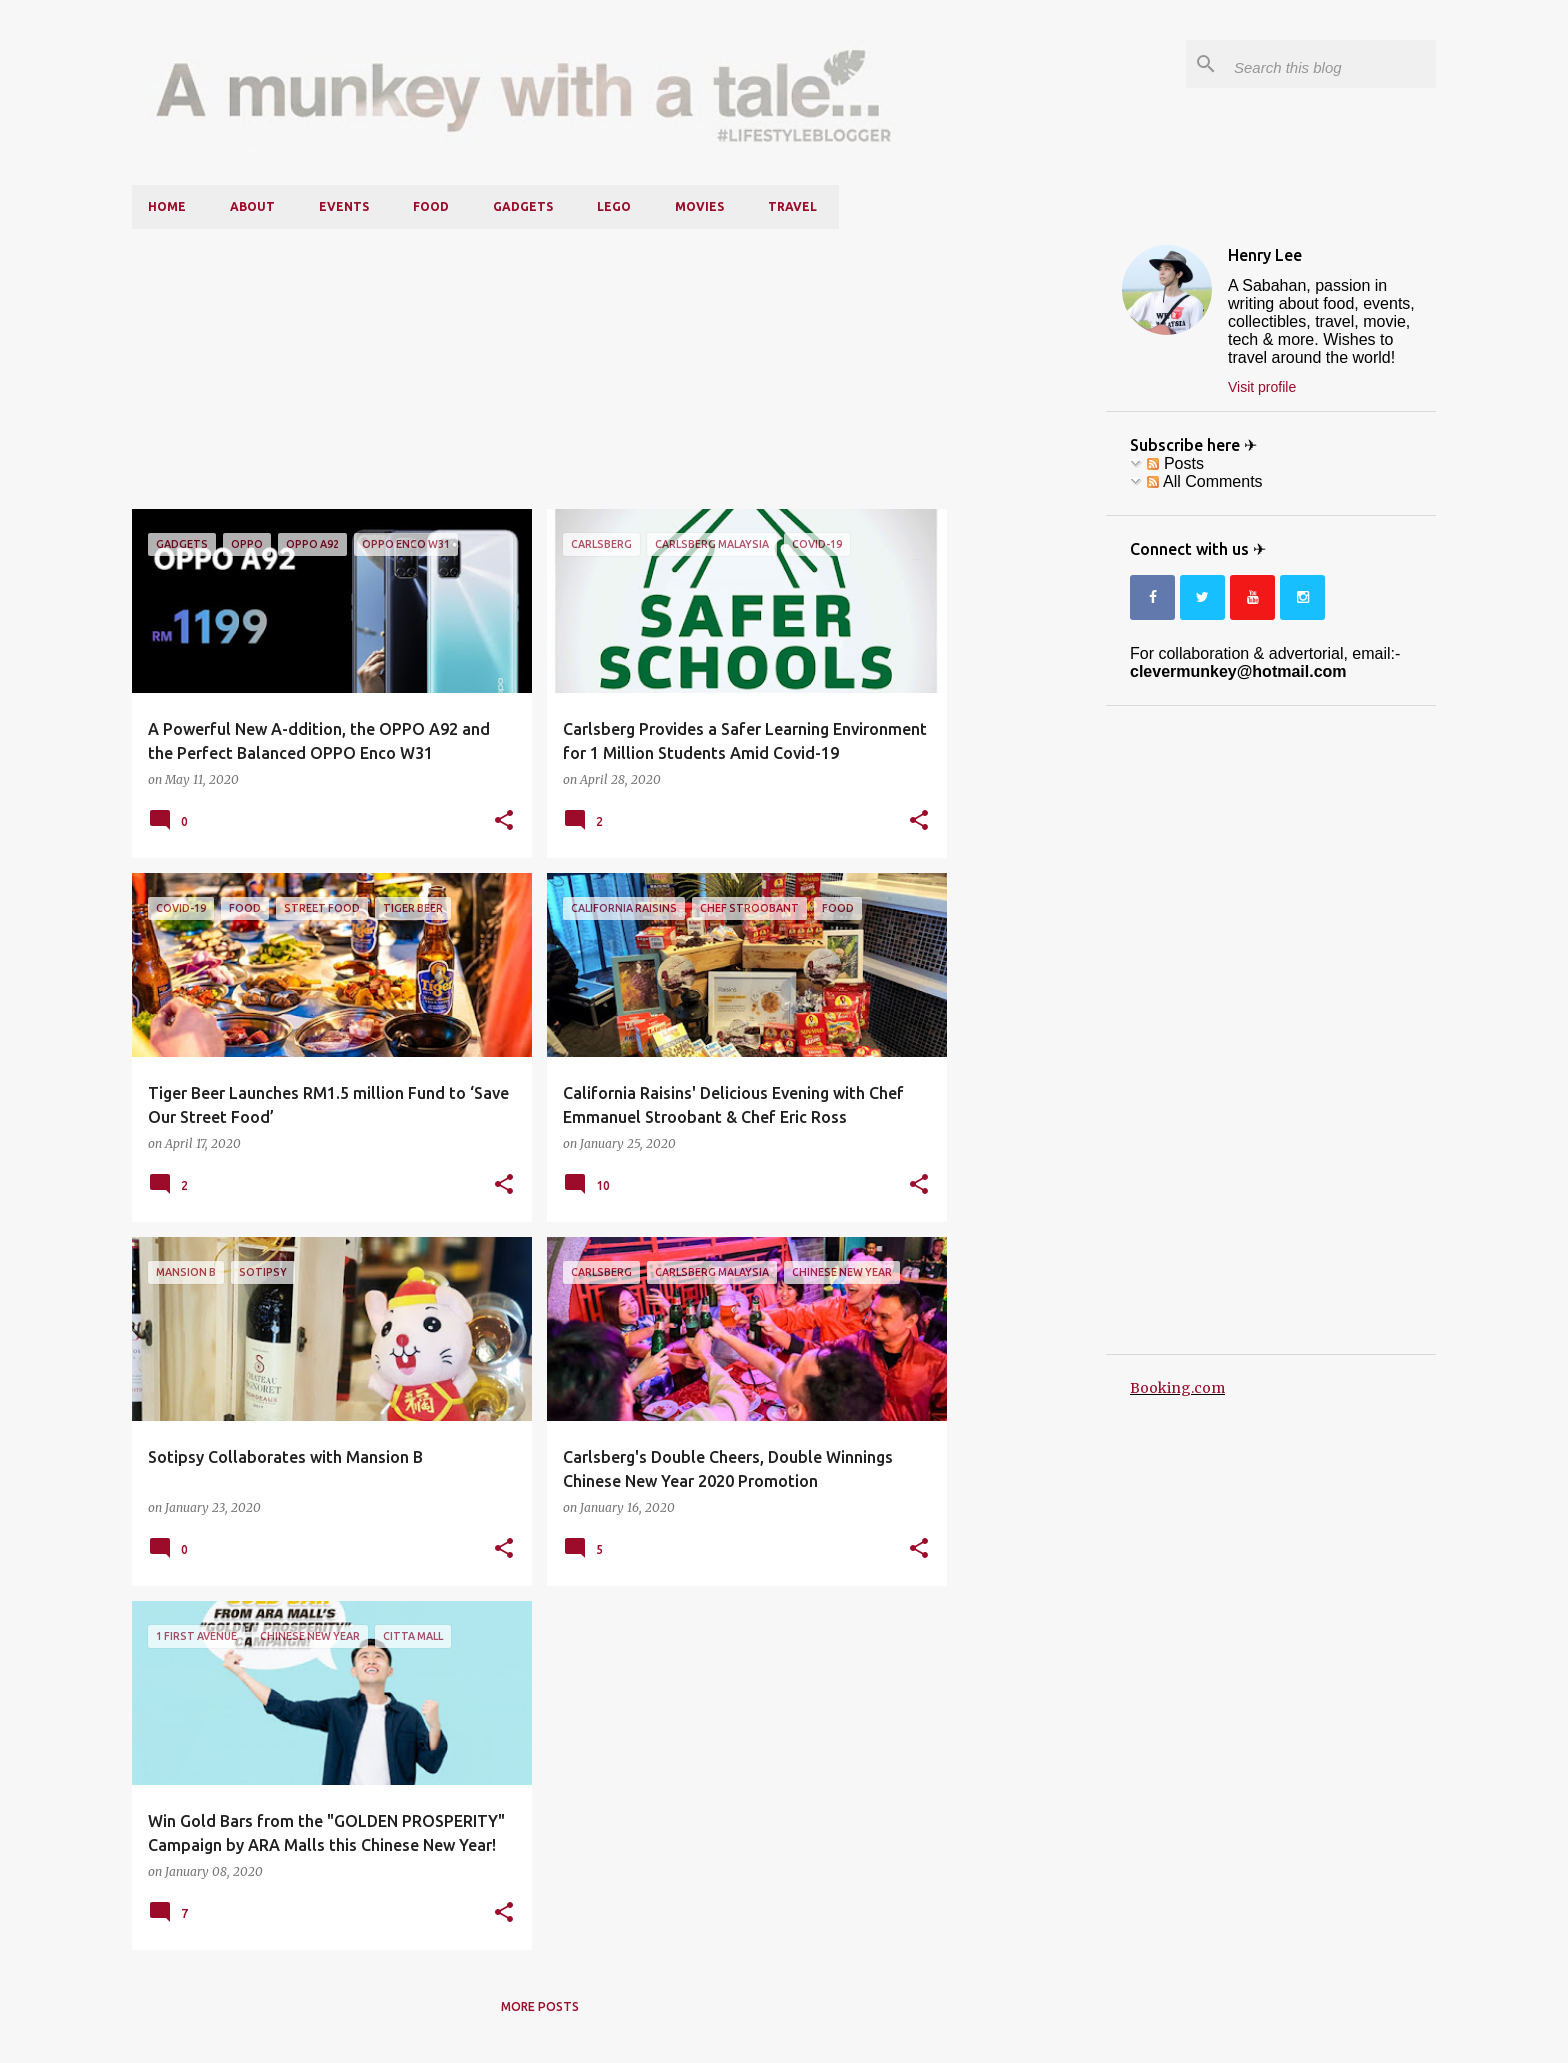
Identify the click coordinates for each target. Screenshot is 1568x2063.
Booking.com (1177, 1388)
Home (167, 206)
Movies (699, 206)
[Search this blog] (1331, 64)
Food (431, 206)
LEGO (614, 206)
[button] (504, 821)
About (252, 206)
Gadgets (523, 206)
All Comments (1204, 481)
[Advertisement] (540, 369)
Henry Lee (1265, 255)
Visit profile (1262, 387)
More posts (540, 2006)
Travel (792, 206)
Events (344, 206)
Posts (1175, 463)
